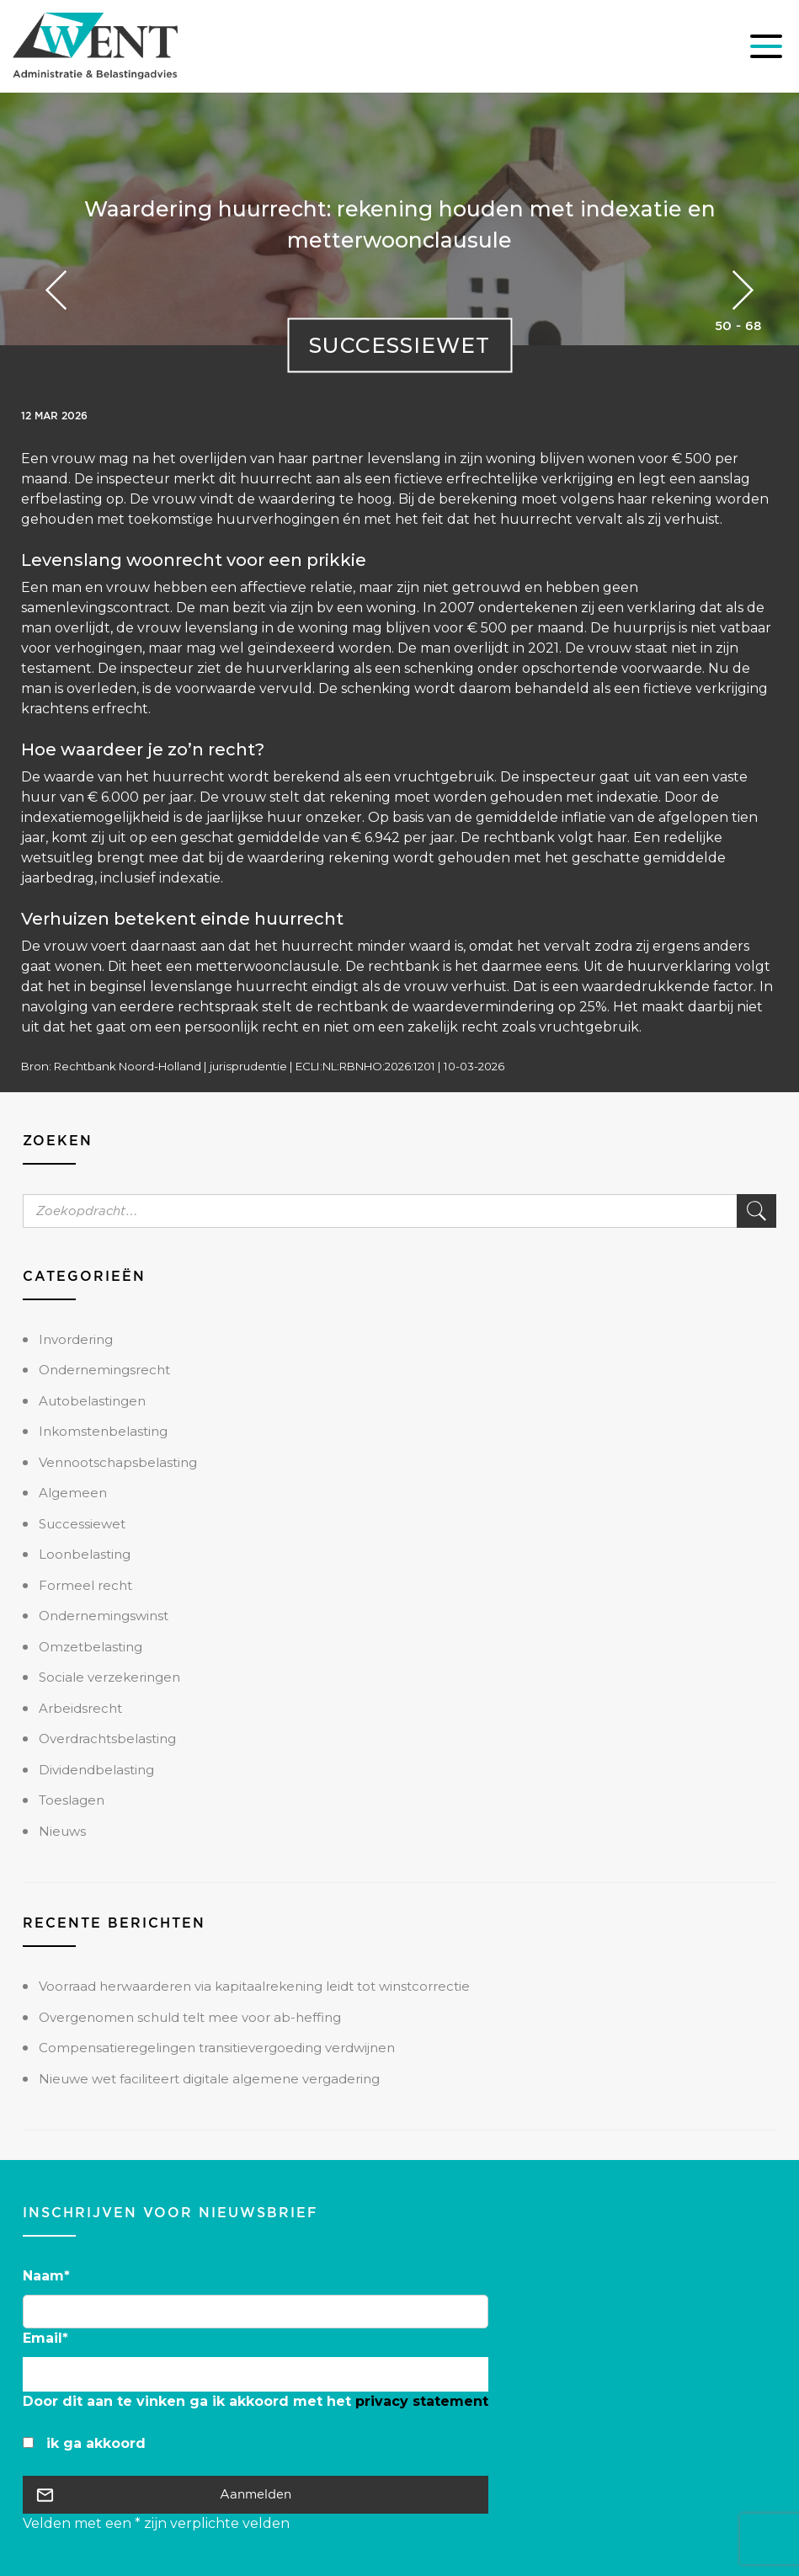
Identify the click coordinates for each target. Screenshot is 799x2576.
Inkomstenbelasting (103, 1431)
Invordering (76, 1339)
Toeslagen (71, 1800)
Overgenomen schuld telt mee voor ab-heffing (190, 2017)
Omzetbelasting (90, 1647)
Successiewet (399, 344)
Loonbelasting (85, 1554)
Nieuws (62, 1831)
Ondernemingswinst (103, 1616)
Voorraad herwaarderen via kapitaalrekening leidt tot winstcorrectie (254, 1986)
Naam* (46, 2276)
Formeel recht (85, 1585)
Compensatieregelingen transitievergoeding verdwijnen (217, 2048)
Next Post (56, 290)
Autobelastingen (92, 1401)
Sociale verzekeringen (109, 1677)
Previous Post (743, 290)
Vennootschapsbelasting (118, 1462)
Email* (45, 2338)
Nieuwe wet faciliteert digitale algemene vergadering (209, 2079)
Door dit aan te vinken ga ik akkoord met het (255, 2401)
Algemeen (73, 1493)
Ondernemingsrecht (104, 1370)
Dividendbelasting (96, 1770)
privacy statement (421, 2401)
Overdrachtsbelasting (107, 1739)
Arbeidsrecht (80, 1708)
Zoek (756, 1211)
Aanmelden (255, 2494)
